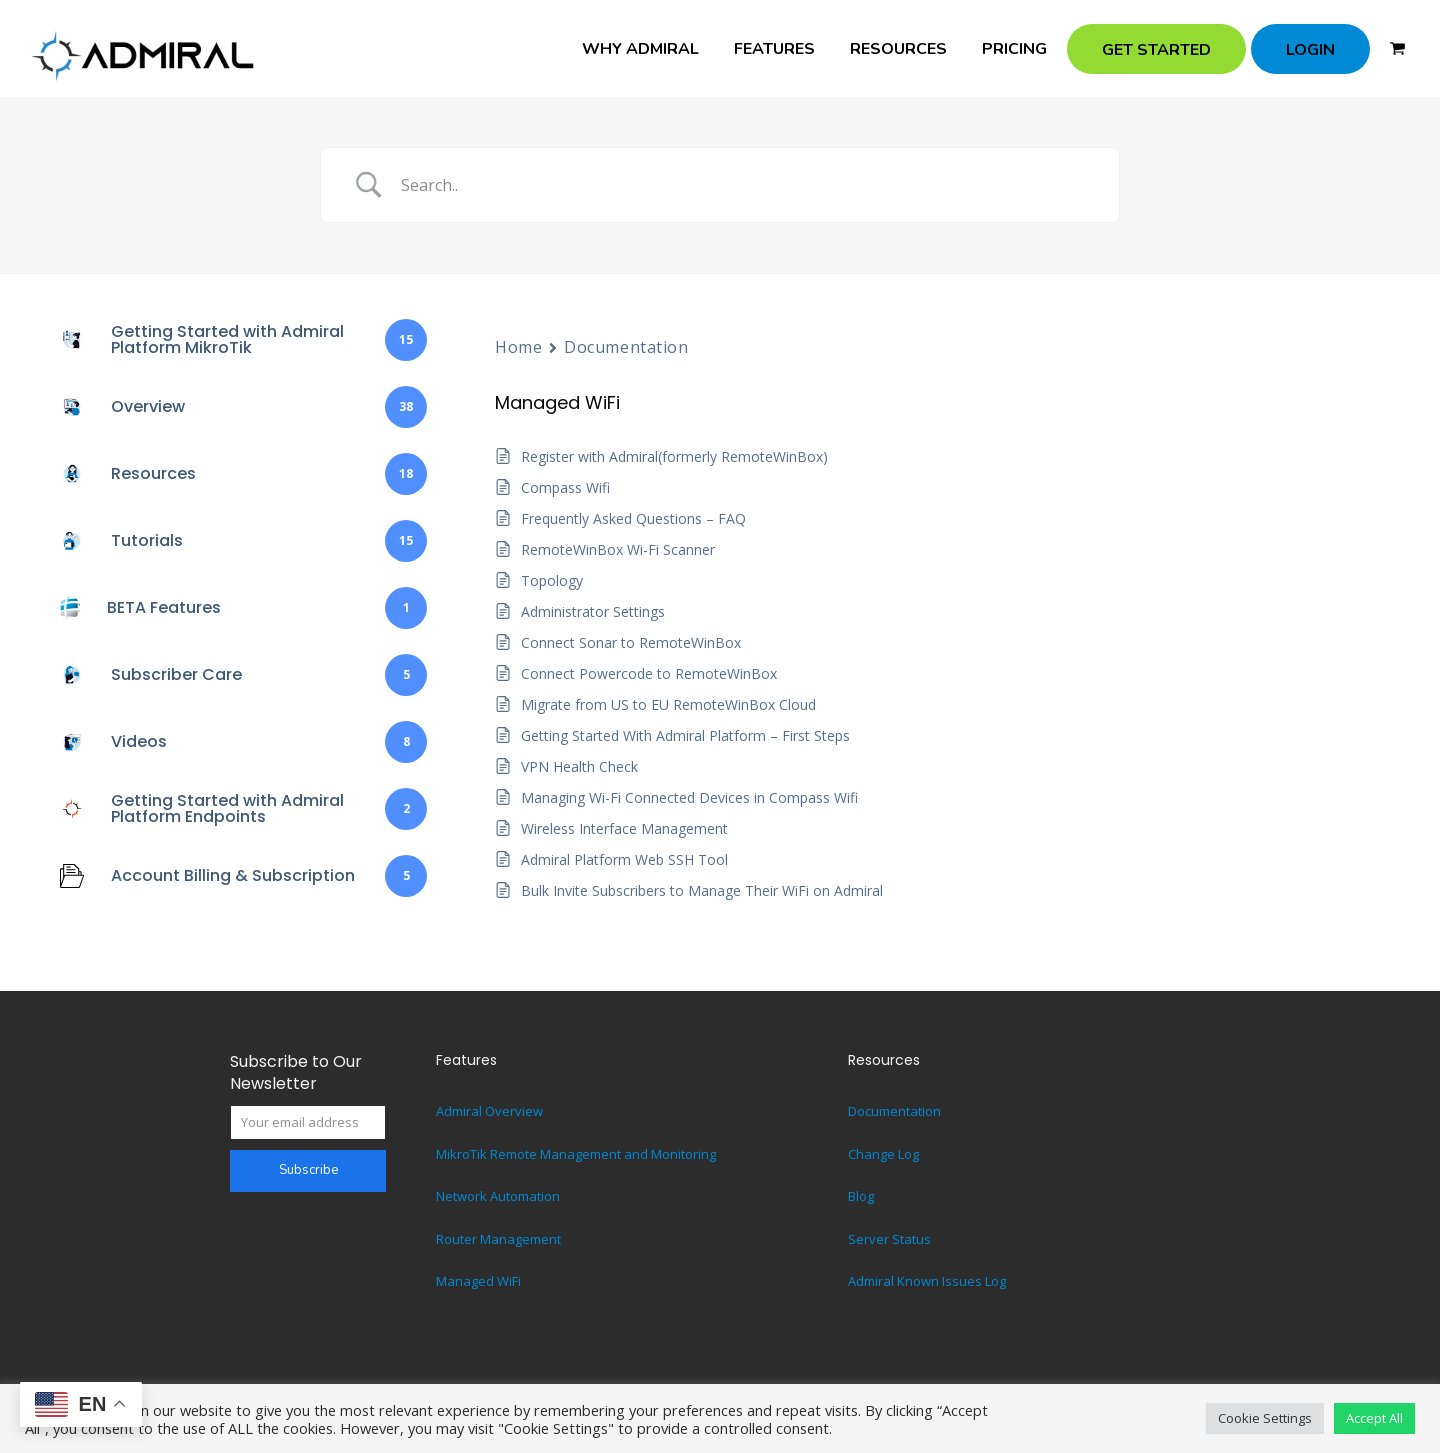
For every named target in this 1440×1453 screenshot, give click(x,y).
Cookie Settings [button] (1265, 1418)
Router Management (498, 1239)
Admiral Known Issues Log (927, 1281)
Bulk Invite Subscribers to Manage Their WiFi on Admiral (702, 890)
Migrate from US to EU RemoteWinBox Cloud (668, 704)
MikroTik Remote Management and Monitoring (576, 1154)
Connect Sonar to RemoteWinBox (631, 642)
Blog (861, 1196)
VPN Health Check (579, 766)
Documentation (626, 347)
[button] (1397, 49)
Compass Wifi (565, 487)
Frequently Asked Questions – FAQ (633, 518)
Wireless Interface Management (624, 828)
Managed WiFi (478, 1281)
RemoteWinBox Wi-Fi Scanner (618, 549)
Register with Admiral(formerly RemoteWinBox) (674, 456)
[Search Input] (745, 185)
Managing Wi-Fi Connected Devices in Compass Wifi (689, 797)
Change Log (883, 1154)
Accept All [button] (1374, 1418)
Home (518, 347)
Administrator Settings (593, 611)
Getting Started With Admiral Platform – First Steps (685, 735)
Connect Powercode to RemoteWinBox (649, 673)
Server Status (889, 1239)
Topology (552, 580)
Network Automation (498, 1196)
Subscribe (308, 1170)
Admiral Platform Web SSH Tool (624, 859)
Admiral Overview (489, 1111)
